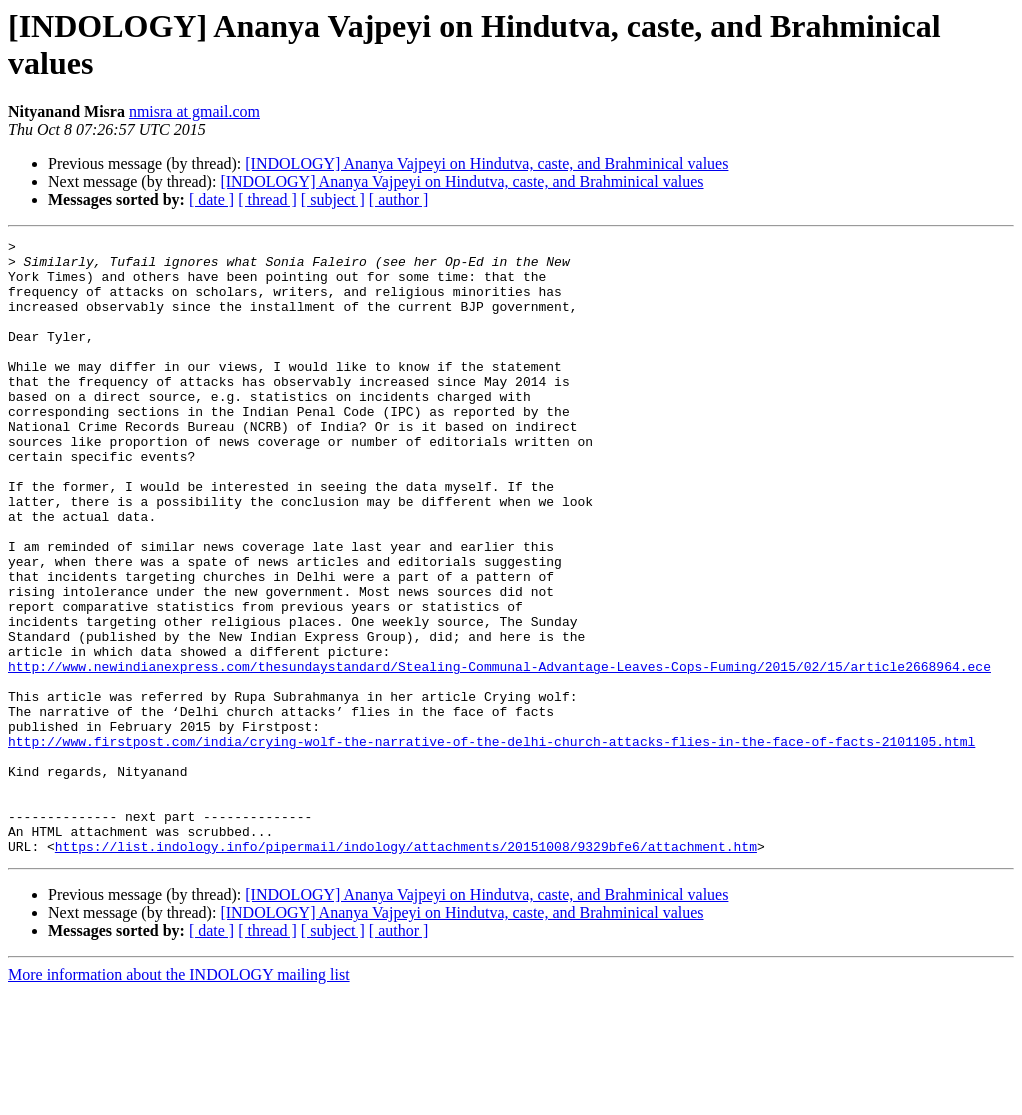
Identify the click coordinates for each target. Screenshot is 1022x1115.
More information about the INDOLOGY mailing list (179, 1097)
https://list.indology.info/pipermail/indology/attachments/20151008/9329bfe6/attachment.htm (406, 969)
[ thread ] (267, 199)
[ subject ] (333, 199)
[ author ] (399, 199)
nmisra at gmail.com (194, 111)
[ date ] (211, 199)
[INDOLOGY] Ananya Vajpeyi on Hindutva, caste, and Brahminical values (486, 163)
